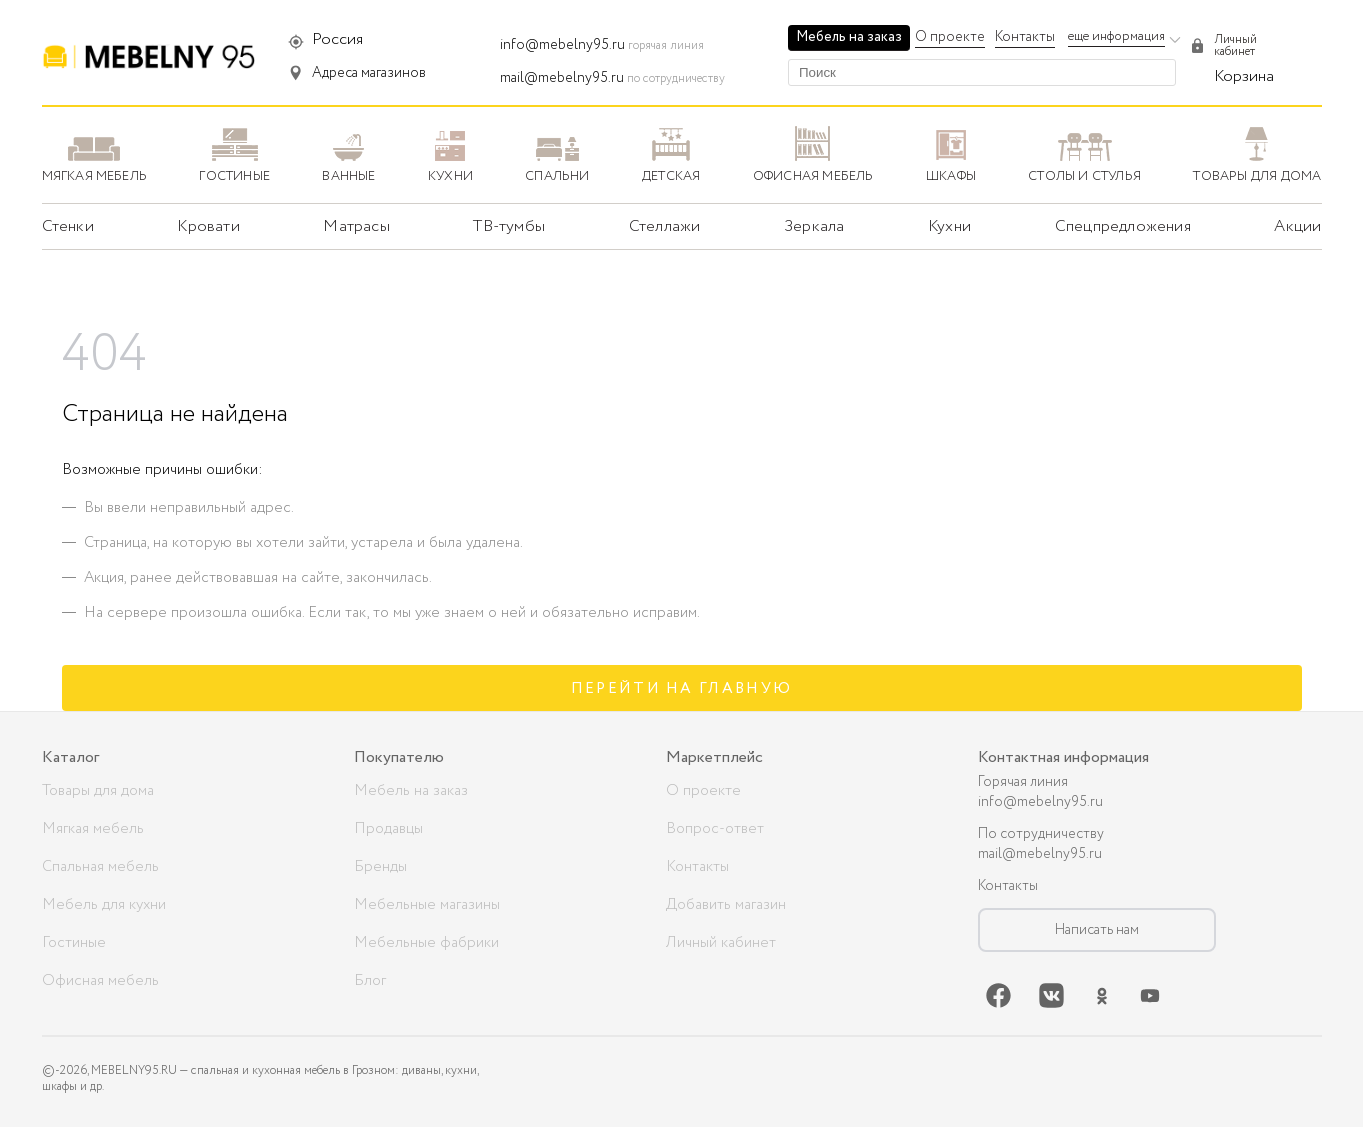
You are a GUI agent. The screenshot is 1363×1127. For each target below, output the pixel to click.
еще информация (1116, 36)
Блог (370, 981)
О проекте (950, 37)
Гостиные (74, 943)
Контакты (1025, 37)
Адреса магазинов (369, 73)
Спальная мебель (100, 867)
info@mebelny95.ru (562, 45)
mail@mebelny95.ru (562, 78)
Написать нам (1097, 930)
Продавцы (388, 829)
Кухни (949, 226)
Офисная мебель (100, 981)
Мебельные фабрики (426, 943)
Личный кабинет (721, 943)
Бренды (380, 867)
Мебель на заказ (849, 37)
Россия (337, 39)
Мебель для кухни (104, 905)
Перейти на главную (682, 689)
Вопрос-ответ (715, 829)
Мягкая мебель (93, 829)
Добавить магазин (726, 905)
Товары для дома (98, 791)
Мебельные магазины (427, 905)
